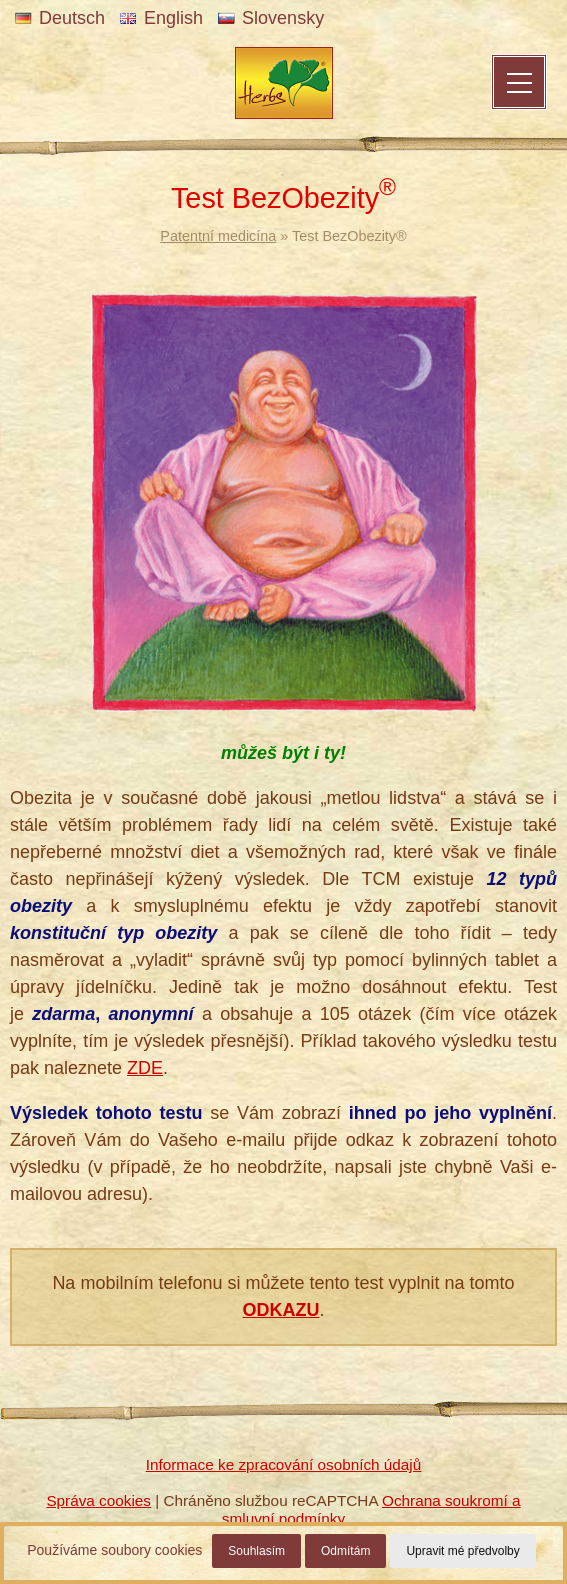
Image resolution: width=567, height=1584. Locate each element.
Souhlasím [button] (256, 1551)
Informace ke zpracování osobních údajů (284, 1464)
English (161, 18)
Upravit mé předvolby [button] (462, 1551)
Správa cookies (98, 1500)
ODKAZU (280, 1310)
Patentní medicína (218, 236)
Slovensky (271, 18)
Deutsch (60, 18)
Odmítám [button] (345, 1551)
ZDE (145, 1068)
